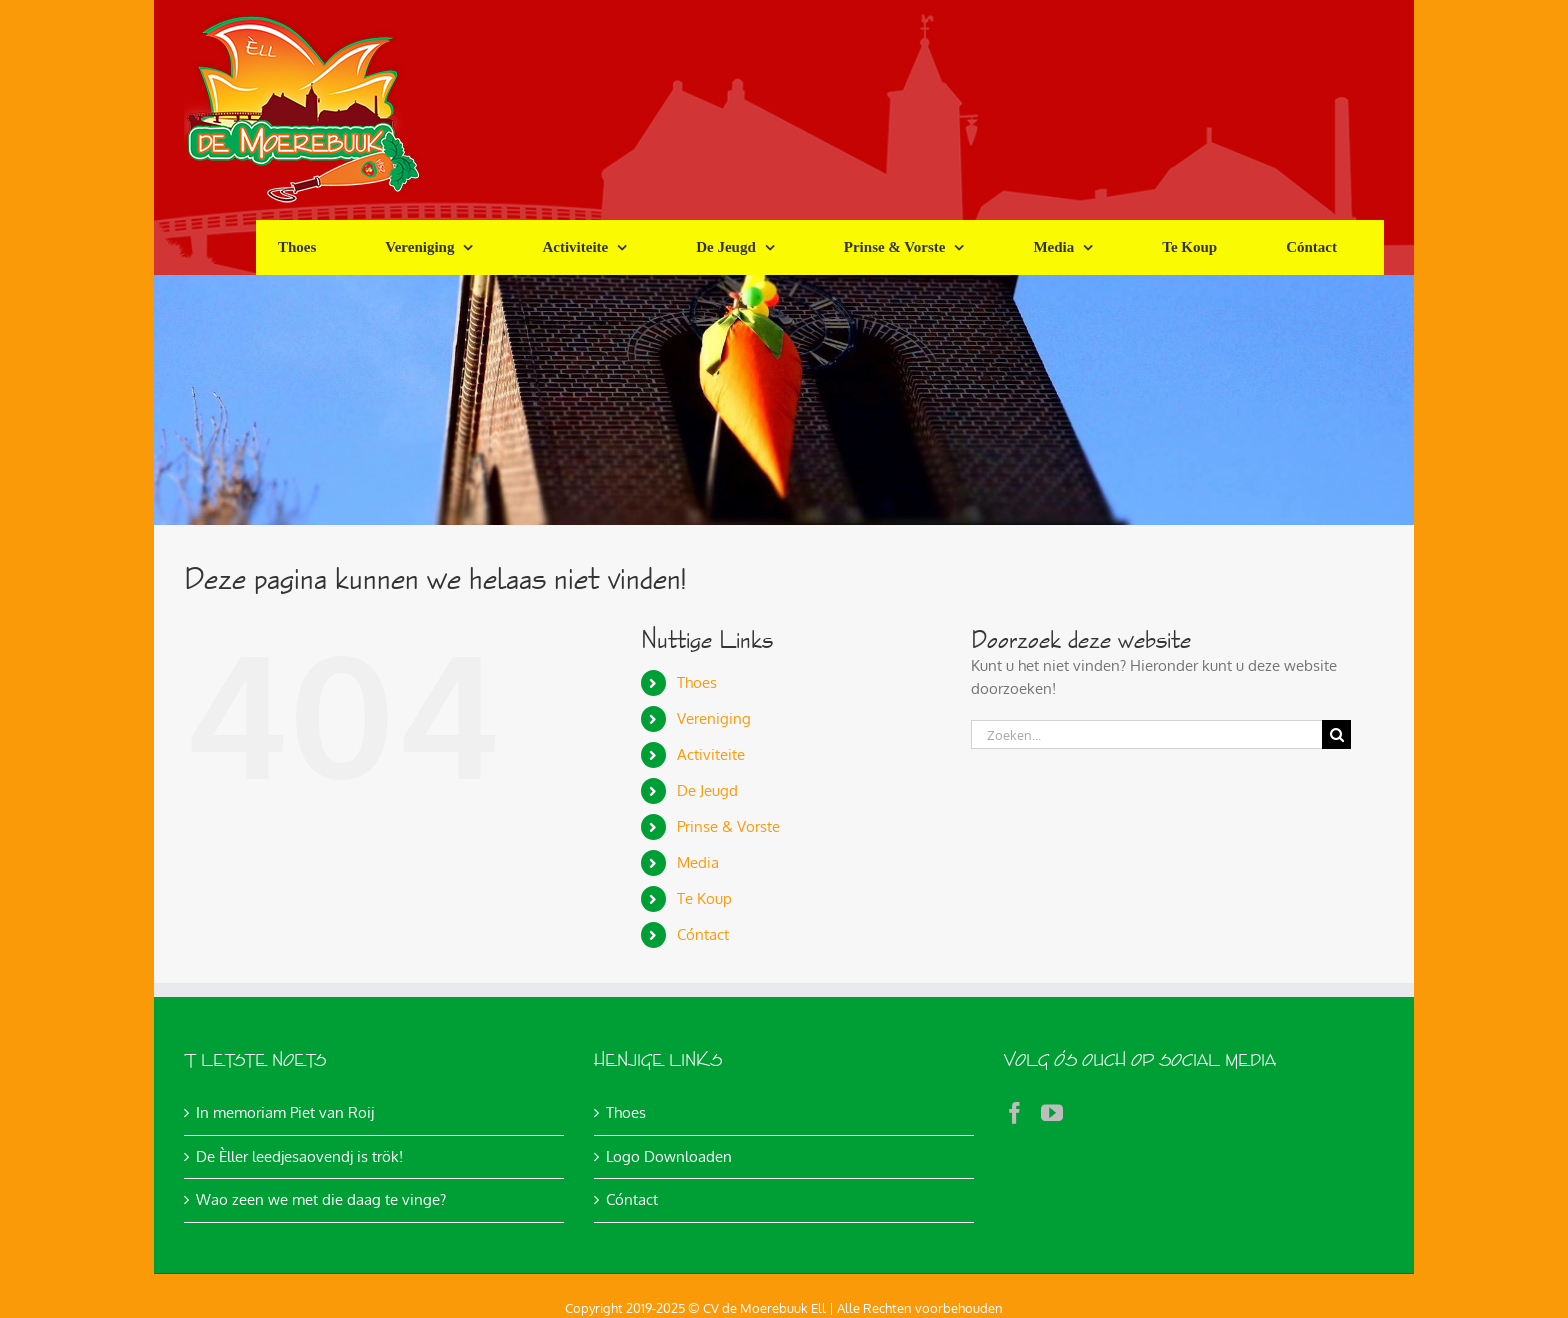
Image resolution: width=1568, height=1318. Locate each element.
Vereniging (714, 718)
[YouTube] (1052, 1113)
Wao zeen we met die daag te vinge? (321, 1199)
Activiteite (711, 754)
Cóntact (703, 934)
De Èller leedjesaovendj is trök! (299, 1156)
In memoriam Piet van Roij (285, 1112)
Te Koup (704, 898)
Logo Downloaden (669, 1156)
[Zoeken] (1336, 734)
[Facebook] (1015, 1113)
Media (698, 862)
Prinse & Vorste (728, 826)
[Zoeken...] (1146, 734)
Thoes (697, 682)
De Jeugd (707, 790)
